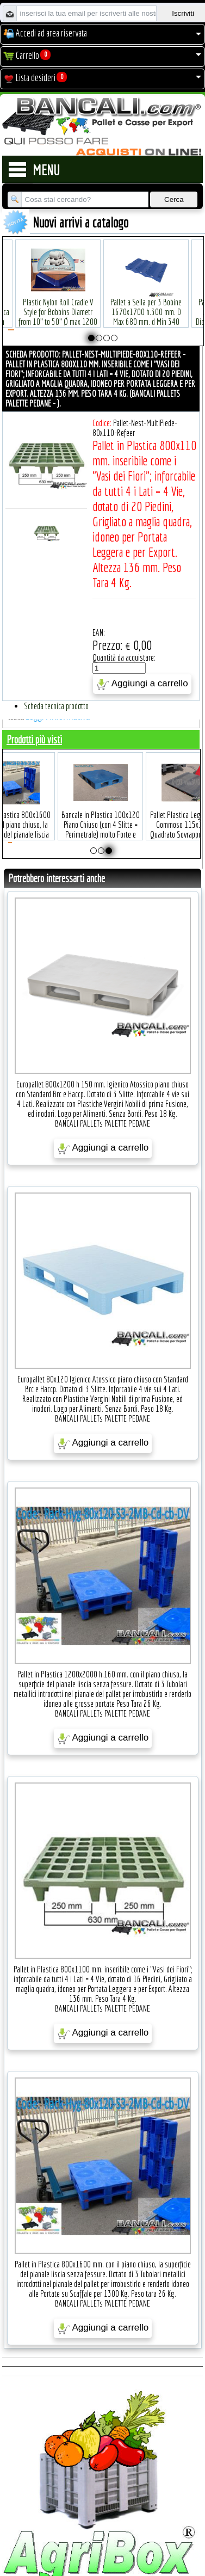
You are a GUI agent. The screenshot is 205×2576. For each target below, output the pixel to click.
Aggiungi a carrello (142, 684)
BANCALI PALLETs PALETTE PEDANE (102, 1123)
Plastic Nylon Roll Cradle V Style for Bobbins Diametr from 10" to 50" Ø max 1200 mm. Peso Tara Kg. (57, 300)
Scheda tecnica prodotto (56, 706)
